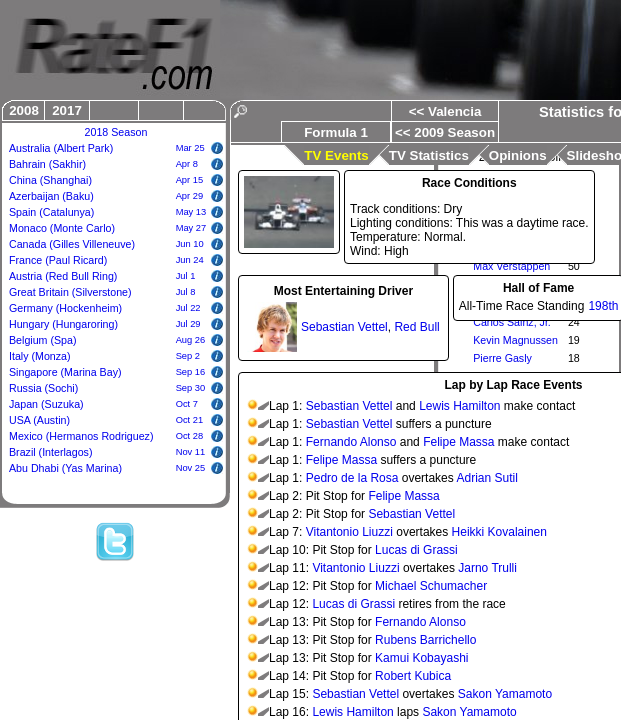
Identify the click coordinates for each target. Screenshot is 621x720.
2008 (24, 110)
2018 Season (116, 132)
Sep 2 (188, 356)
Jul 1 (186, 276)
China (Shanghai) (50, 180)
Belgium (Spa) (43, 340)
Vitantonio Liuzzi (349, 532)
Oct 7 (187, 404)
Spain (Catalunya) (51, 212)
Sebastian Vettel (344, 327)
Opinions (518, 155)
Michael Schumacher (431, 586)
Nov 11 (191, 452)
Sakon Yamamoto (505, 694)
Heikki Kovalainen (499, 532)
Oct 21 (189, 420)
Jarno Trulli (487, 568)
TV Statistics (429, 155)
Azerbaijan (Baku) (51, 196)
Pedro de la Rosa (352, 478)
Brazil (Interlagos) (51, 452)
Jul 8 (186, 292)
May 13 (191, 212)
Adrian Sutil (486, 478)
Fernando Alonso (351, 442)
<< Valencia (445, 111)
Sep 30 (191, 388)
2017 (67, 110)
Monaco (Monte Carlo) (62, 228)
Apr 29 (189, 196)
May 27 (191, 228)
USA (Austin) (39, 420)
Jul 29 (188, 324)
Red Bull (416, 327)
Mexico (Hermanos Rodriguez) (81, 436)
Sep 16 (191, 372)
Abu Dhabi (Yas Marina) (65, 468)
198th (603, 306)
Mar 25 (190, 148)
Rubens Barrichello (425, 640)
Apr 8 (187, 164)
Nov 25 (191, 468)
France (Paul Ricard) (58, 260)
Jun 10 (190, 244)
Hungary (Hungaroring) (63, 324)
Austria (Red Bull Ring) (63, 276)
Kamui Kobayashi (421, 658)
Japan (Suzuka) (46, 404)
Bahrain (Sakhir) (47, 164)
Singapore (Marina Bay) (65, 372)
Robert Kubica (413, 676)
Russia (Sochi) (43, 388)
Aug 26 (191, 340)
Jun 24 (190, 260)
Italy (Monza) (40, 356)
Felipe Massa (458, 442)
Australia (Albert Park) (61, 148)
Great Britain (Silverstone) (70, 292)
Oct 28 (189, 436)
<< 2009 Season (445, 132)
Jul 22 (188, 308)
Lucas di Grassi (416, 550)
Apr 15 (189, 180)
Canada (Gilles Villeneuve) (72, 244)
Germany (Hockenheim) (65, 308)
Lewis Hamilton (459, 406)
